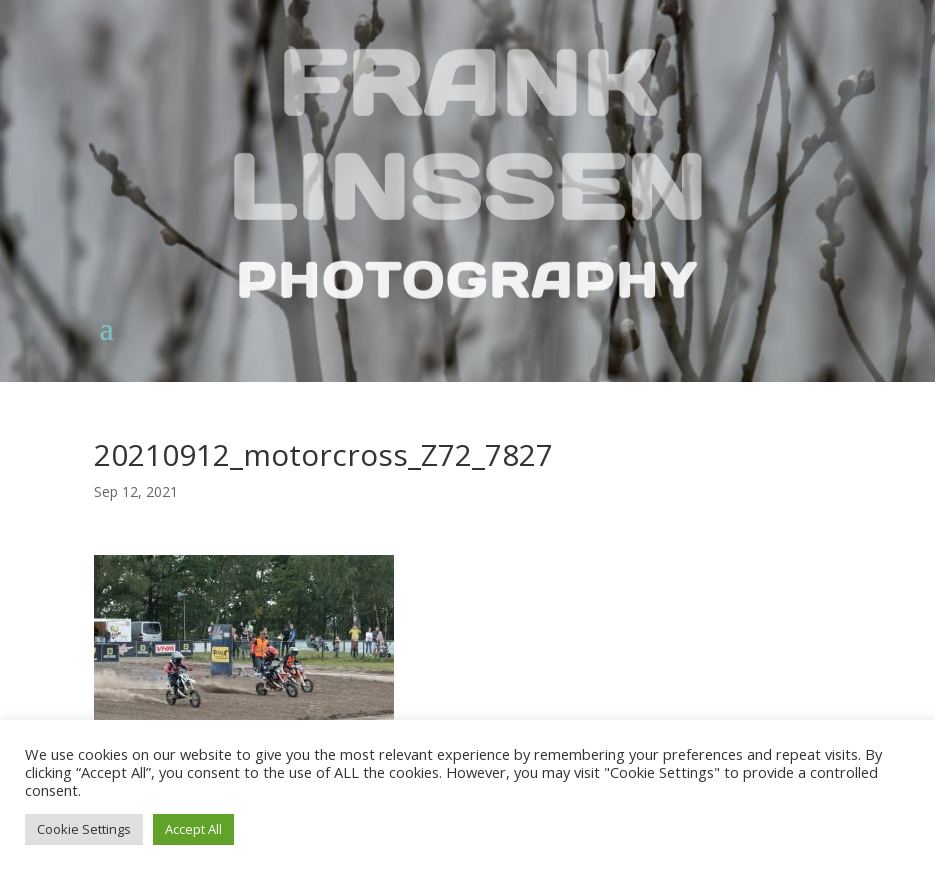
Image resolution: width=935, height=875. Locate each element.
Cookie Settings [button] (84, 829)
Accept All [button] (193, 829)
